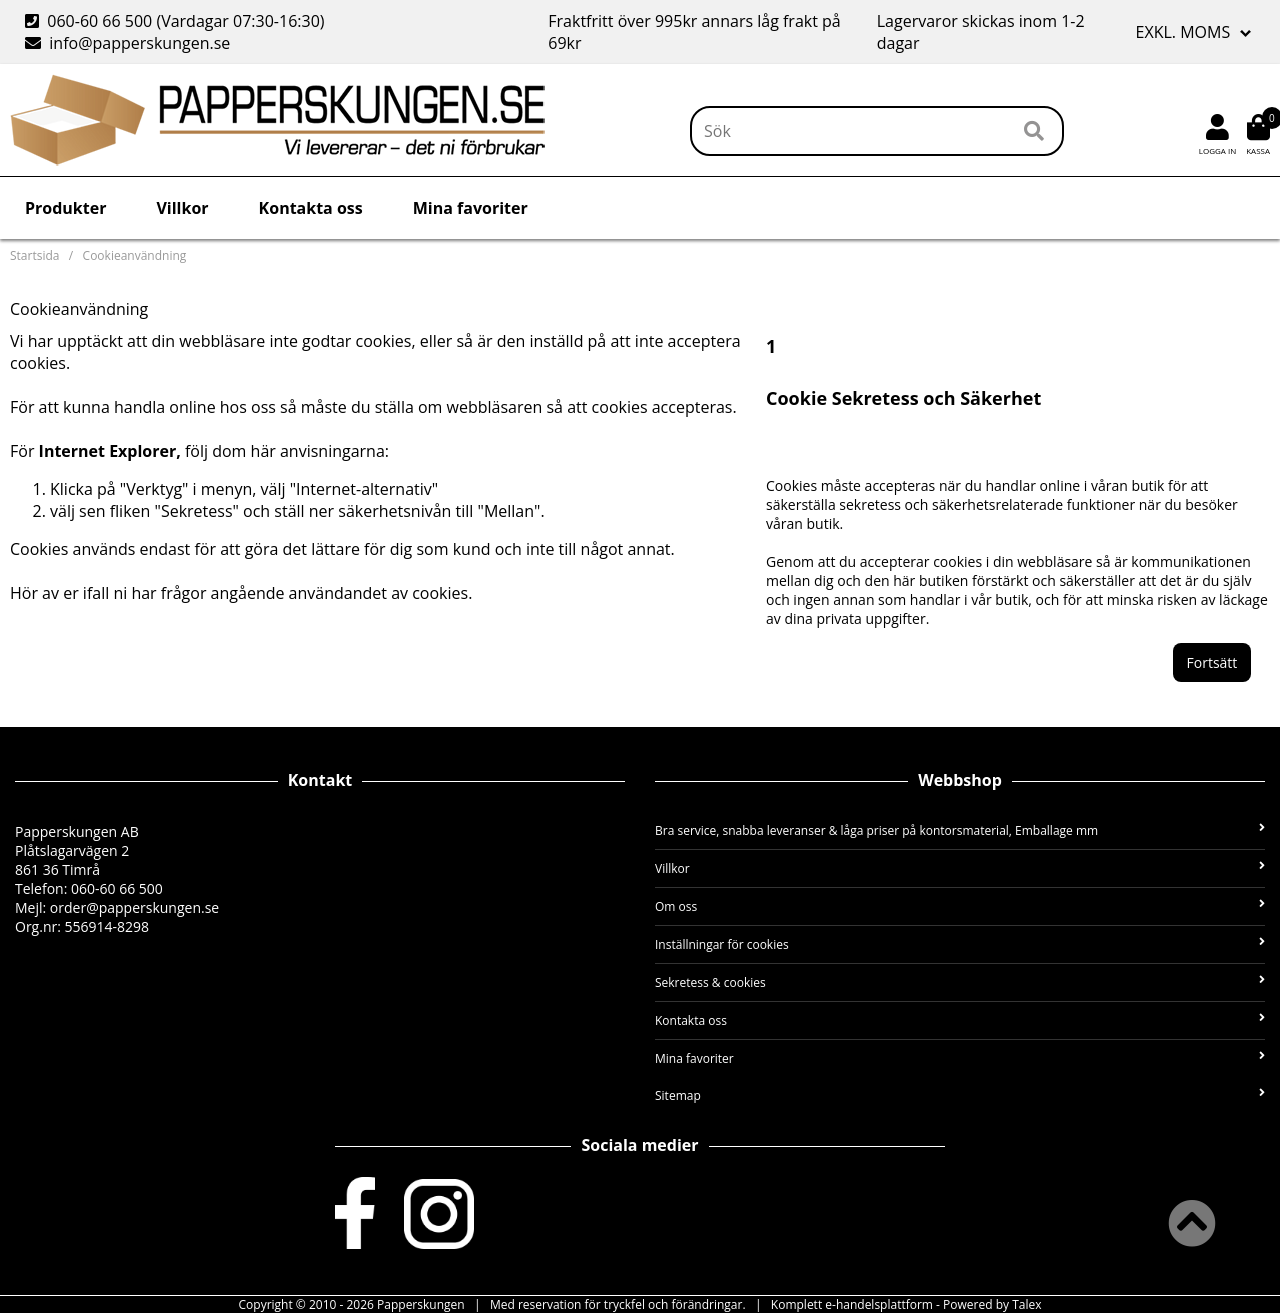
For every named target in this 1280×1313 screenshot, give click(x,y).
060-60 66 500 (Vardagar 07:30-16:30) (177, 21)
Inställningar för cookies (960, 944)
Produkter (65, 208)
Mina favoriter (470, 208)
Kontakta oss (311, 208)
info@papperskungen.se (127, 43)
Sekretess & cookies (960, 982)
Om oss (960, 906)
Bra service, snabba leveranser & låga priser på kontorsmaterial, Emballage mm (960, 830)
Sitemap (960, 1095)
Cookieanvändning (135, 255)
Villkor (182, 208)
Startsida (34, 255)
